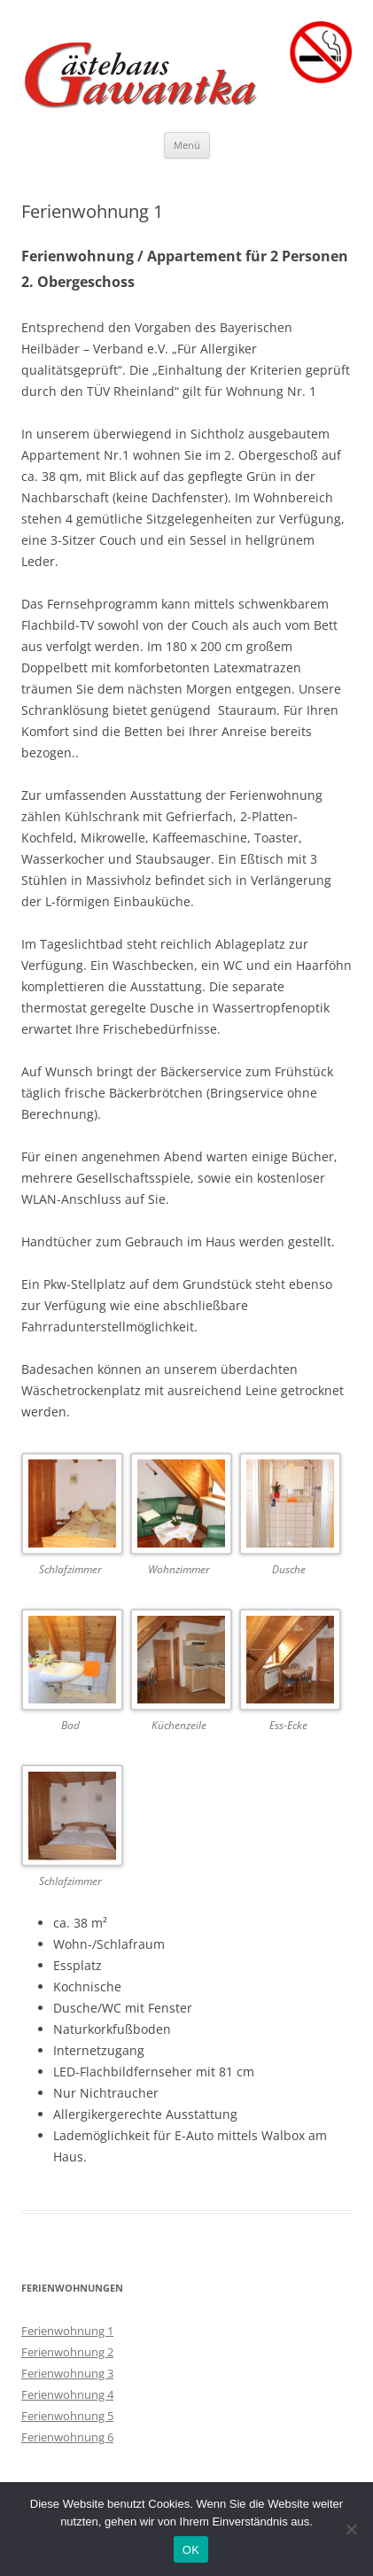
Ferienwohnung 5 (67, 2416)
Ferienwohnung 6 (67, 2437)
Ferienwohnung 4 (67, 2394)
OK (191, 2550)
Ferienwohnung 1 (67, 2331)
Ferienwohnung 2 (67, 2352)
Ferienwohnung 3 (67, 2373)
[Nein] (351, 2529)
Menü (187, 144)
